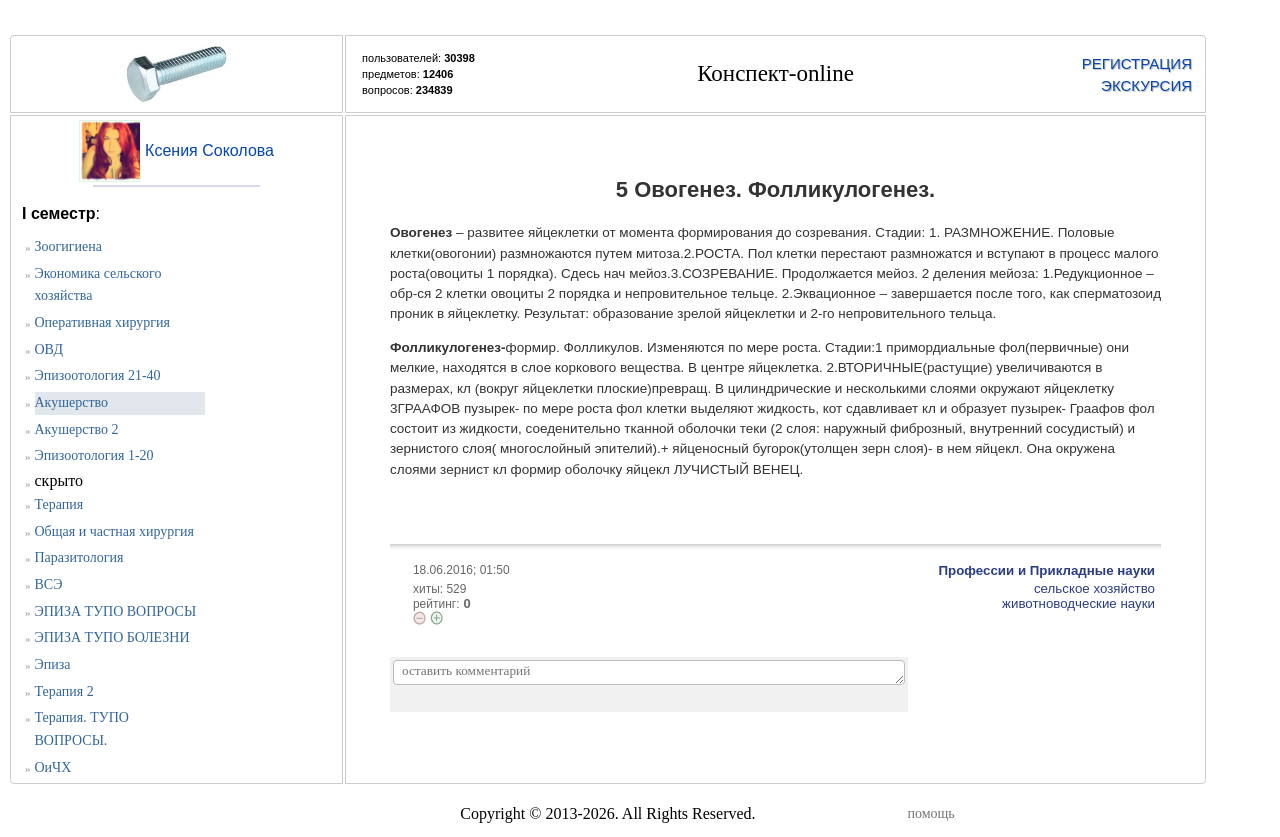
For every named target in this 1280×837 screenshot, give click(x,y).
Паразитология (79, 557)
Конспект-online (775, 73)
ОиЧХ (53, 767)
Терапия (59, 504)
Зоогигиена (68, 246)
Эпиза (53, 664)
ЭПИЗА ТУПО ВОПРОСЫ (116, 611)
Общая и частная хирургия (114, 531)
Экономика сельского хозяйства (98, 285)
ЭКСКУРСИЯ (1146, 85)
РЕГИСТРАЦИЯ (1137, 63)
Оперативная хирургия (103, 322)
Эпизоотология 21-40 (98, 375)
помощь (931, 813)
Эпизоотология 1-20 (94, 455)
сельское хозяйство (1094, 588)
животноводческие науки (1078, 603)
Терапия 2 (64, 691)
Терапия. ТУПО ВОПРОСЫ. (82, 729)
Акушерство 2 (77, 429)
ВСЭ (49, 584)
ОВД (49, 349)
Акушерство (72, 402)
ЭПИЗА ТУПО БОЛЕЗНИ (112, 637)
